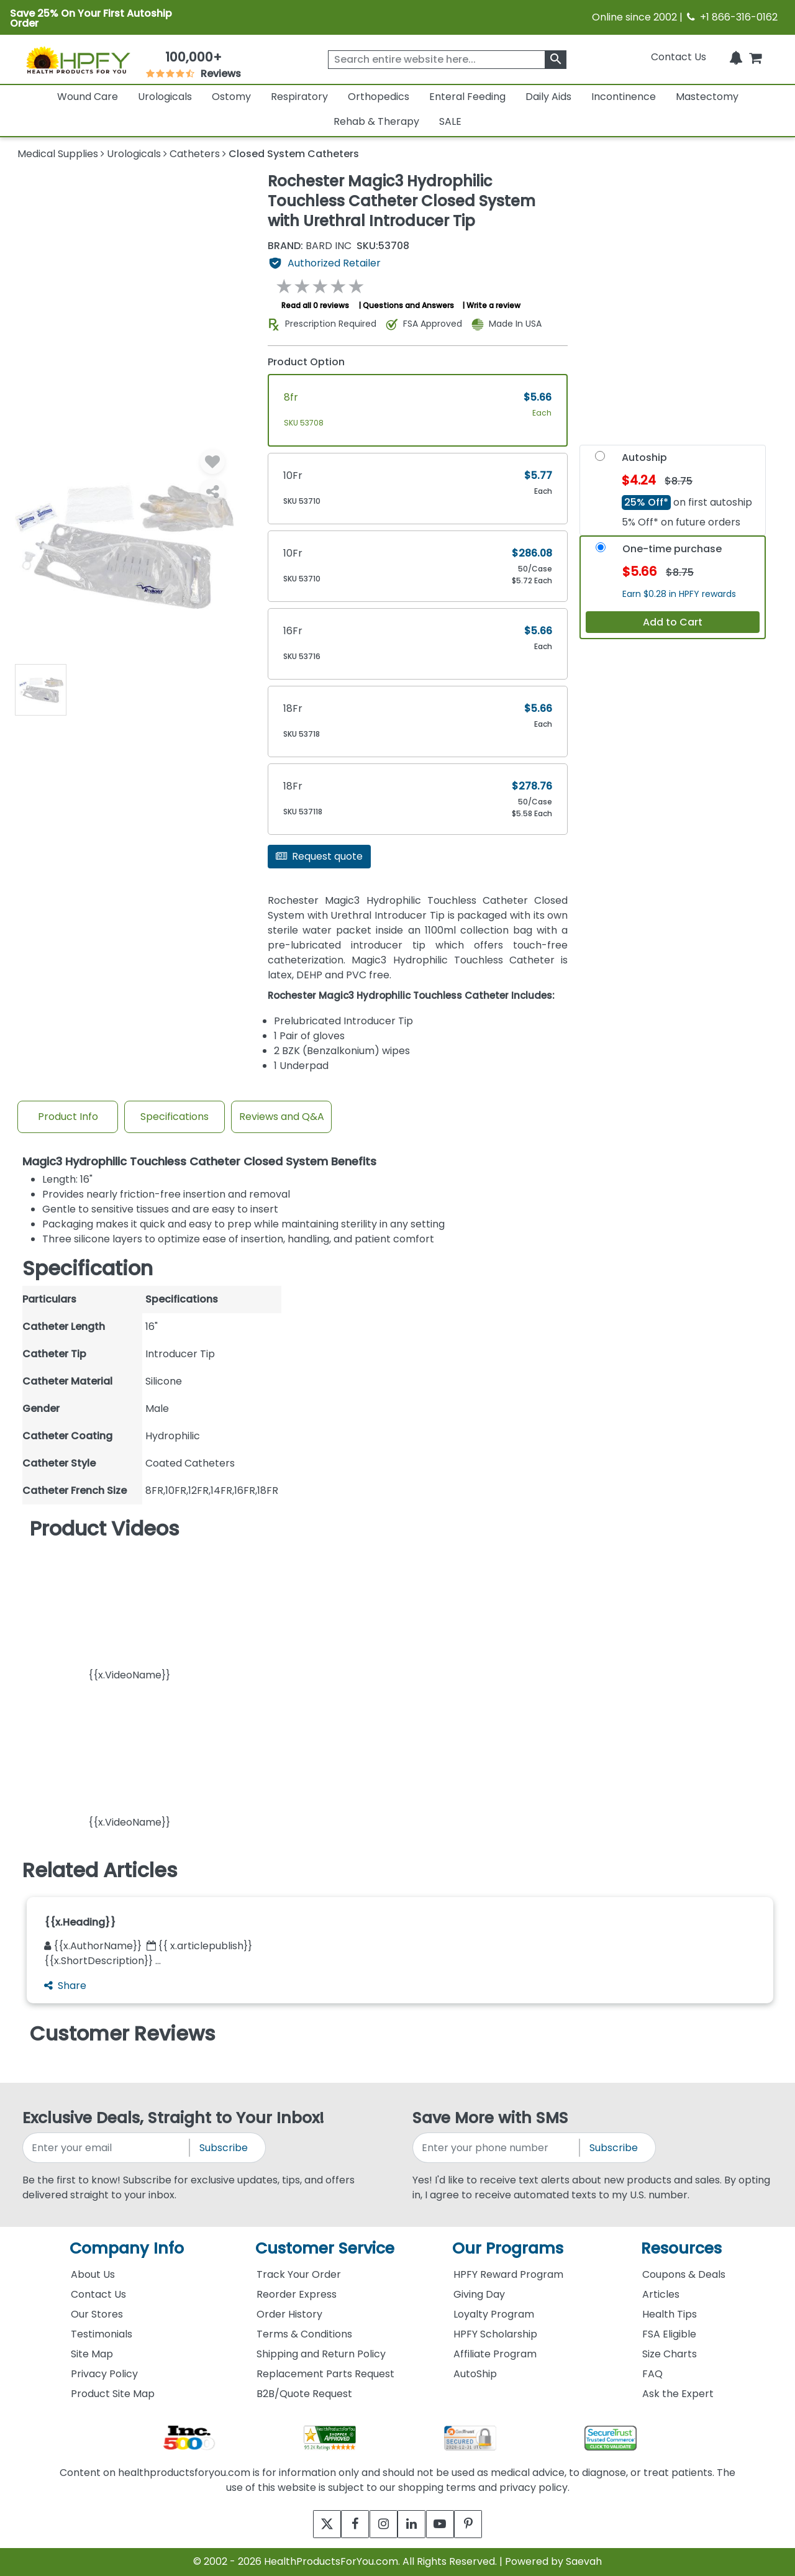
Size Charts (669, 2354)
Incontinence (623, 96)
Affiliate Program (495, 2354)
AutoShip (475, 2374)
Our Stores (97, 2314)
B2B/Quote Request (304, 2394)
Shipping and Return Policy (321, 2354)
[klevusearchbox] (555, 59)
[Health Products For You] (77, 60)
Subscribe (223, 2148)
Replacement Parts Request (325, 2374)
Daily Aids (548, 96)
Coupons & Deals (683, 2274)
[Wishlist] (212, 461)
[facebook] (346, 2524)
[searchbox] (447, 59)
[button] (129, 1614)
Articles (660, 2294)
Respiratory (299, 96)
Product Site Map (113, 2394)
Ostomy (231, 96)
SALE (450, 121)
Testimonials (101, 2334)
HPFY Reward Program (508, 2274)
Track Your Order (299, 2274)
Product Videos (104, 1529)
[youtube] (449, 2524)
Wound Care (87, 96)
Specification (87, 1268)
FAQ (652, 2374)
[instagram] (380, 2524)
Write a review (493, 305)
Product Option (306, 362)
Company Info (127, 2248)
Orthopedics (378, 96)
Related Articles (100, 1870)
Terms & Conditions (304, 2334)
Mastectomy (707, 96)
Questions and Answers (408, 305)
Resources (681, 2248)
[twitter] (312, 2524)
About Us (93, 2274)
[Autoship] (600, 459)
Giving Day (479, 2294)
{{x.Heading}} (80, 1922)
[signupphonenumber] (496, 2147)
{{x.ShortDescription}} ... (102, 1961)
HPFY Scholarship (495, 2334)
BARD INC (310, 246)
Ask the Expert (678, 2394)
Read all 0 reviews (315, 305)
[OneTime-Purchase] (601, 550)
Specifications (174, 1116)
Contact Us (678, 57)
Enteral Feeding (467, 96)
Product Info (68, 1116)
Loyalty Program (493, 2314)
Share (65, 1985)
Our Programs (507, 2248)
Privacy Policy (104, 2374)
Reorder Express (297, 2294)
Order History (289, 2314)
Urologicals (165, 96)
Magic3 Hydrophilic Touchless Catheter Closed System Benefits (199, 1162)
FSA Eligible (669, 2334)
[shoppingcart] (755, 57)
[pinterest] (483, 2524)
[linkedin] (415, 2524)
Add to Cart (672, 622)
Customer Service (324, 2248)
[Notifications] (736, 57)
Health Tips (669, 2314)
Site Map (92, 2354)
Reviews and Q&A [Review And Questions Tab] (281, 1116)
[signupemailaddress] (106, 2147)
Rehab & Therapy (376, 121)
